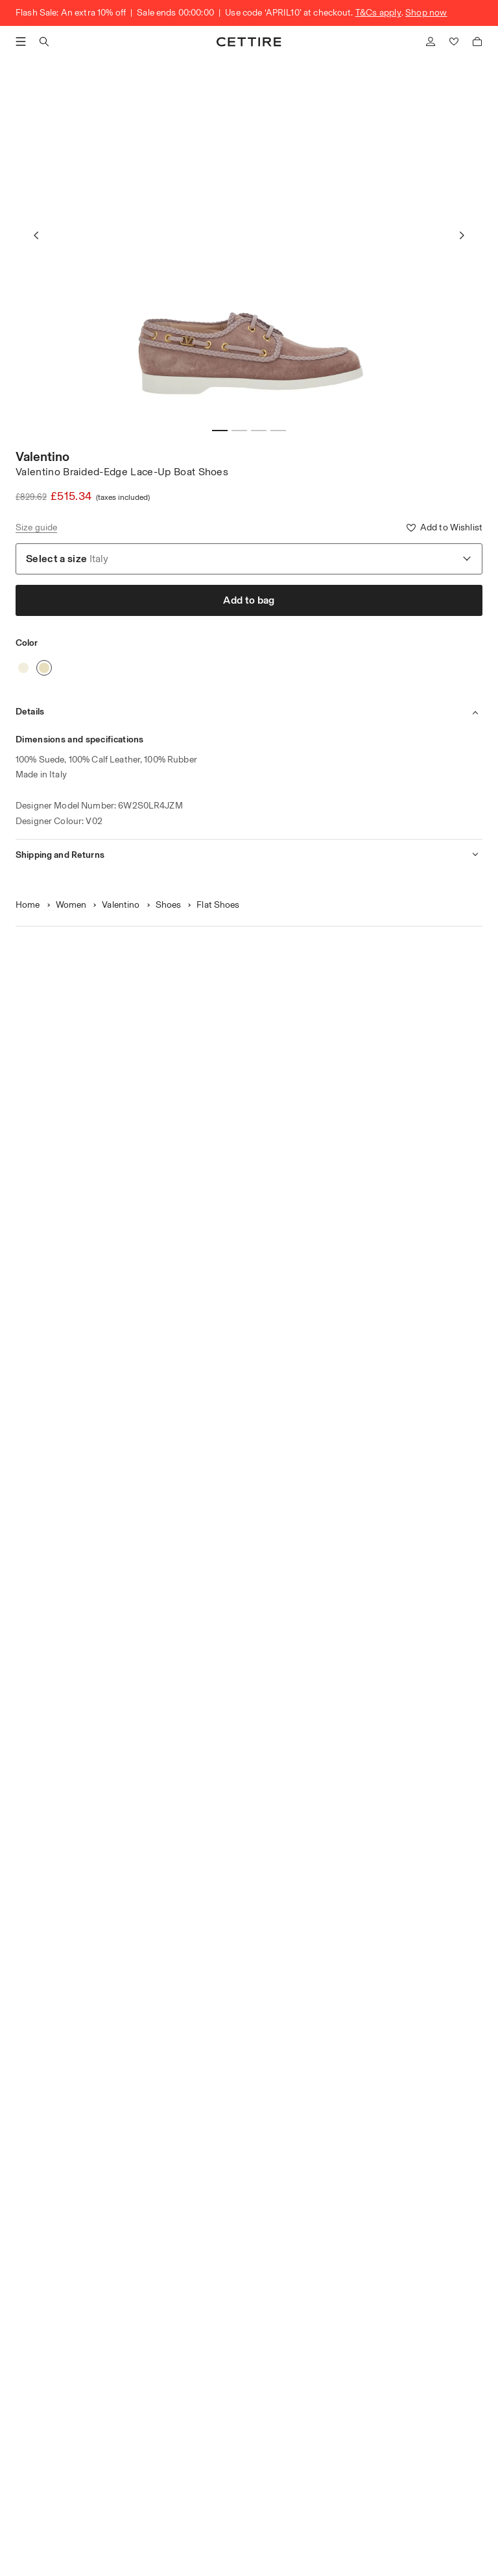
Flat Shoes (217, 904)
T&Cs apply (378, 12)
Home (28, 904)
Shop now (426, 12)
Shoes (169, 904)
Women (71, 904)
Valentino (42, 456)
